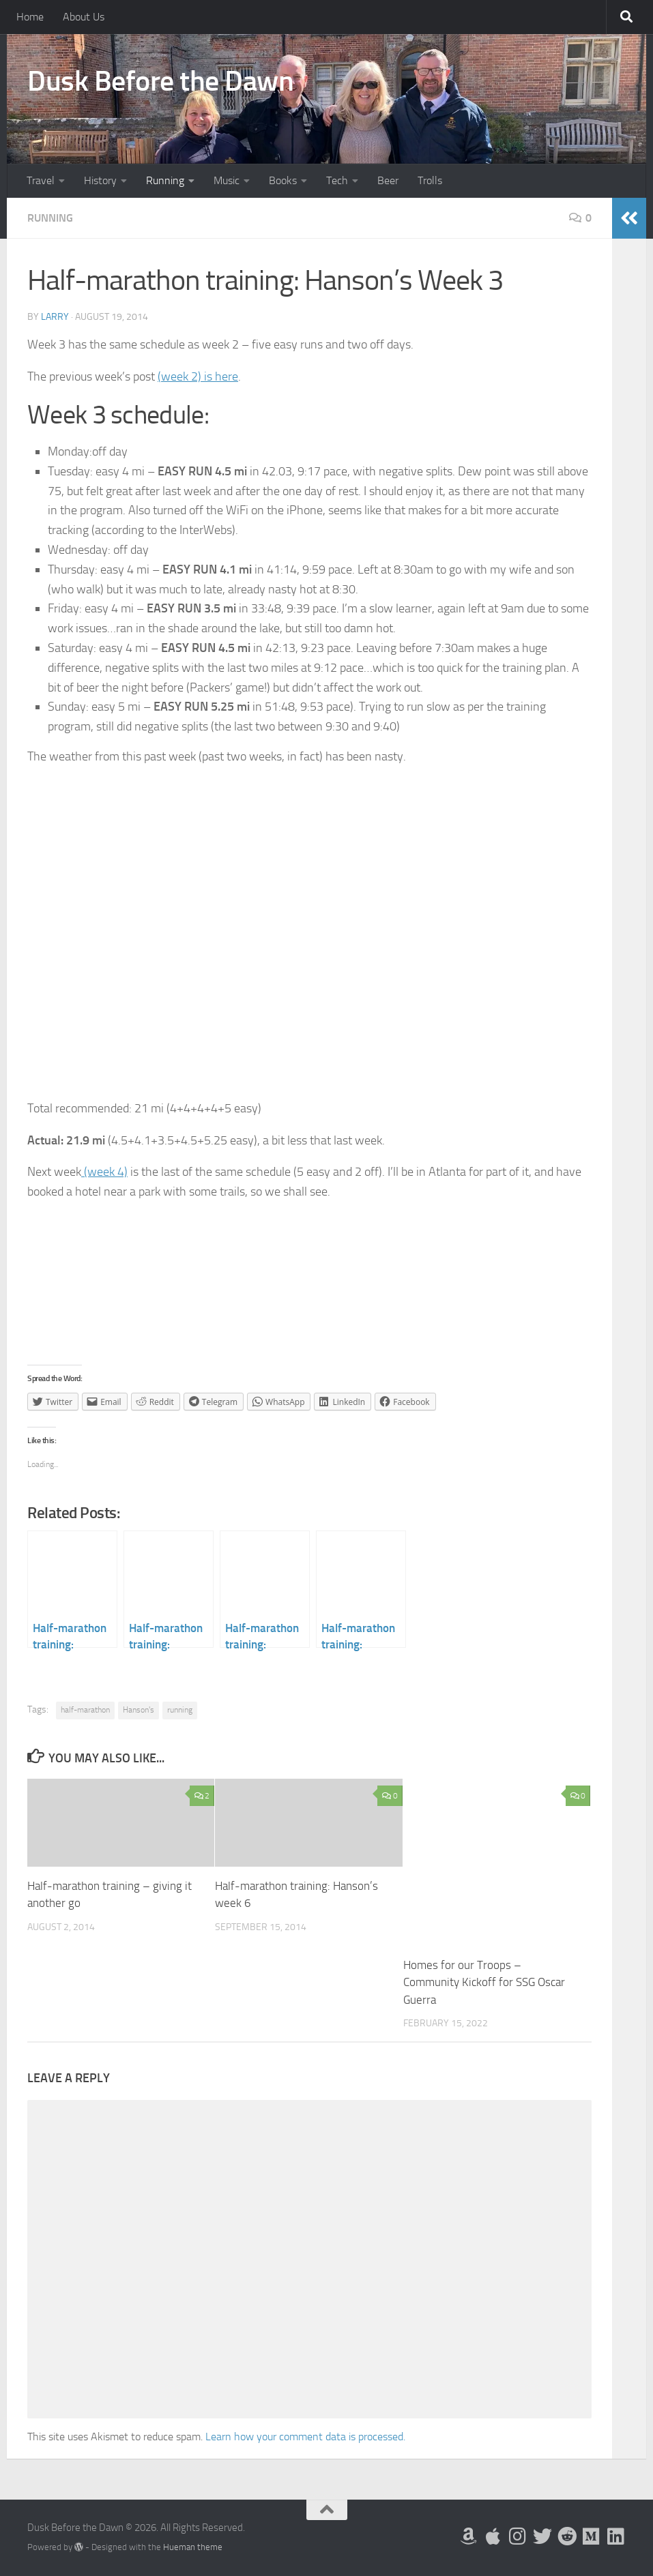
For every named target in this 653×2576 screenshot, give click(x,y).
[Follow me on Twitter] (542, 2536)
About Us (83, 16)
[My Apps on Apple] (493, 2536)
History (100, 180)
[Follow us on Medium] (591, 2536)
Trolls (430, 180)
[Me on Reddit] (567, 2536)
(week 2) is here (198, 376)
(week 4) (104, 1171)
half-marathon (85, 1710)
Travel (41, 180)
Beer (387, 180)
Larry (55, 317)
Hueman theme (192, 2547)
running (179, 1710)
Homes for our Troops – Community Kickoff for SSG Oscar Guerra (484, 1982)
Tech (337, 180)
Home (30, 16)
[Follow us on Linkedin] (616, 2536)
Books (283, 180)
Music (227, 180)
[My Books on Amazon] (468, 2536)
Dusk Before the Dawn (160, 81)
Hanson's (138, 1710)
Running (165, 180)
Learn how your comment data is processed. (305, 2436)
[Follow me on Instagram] (517, 2536)
